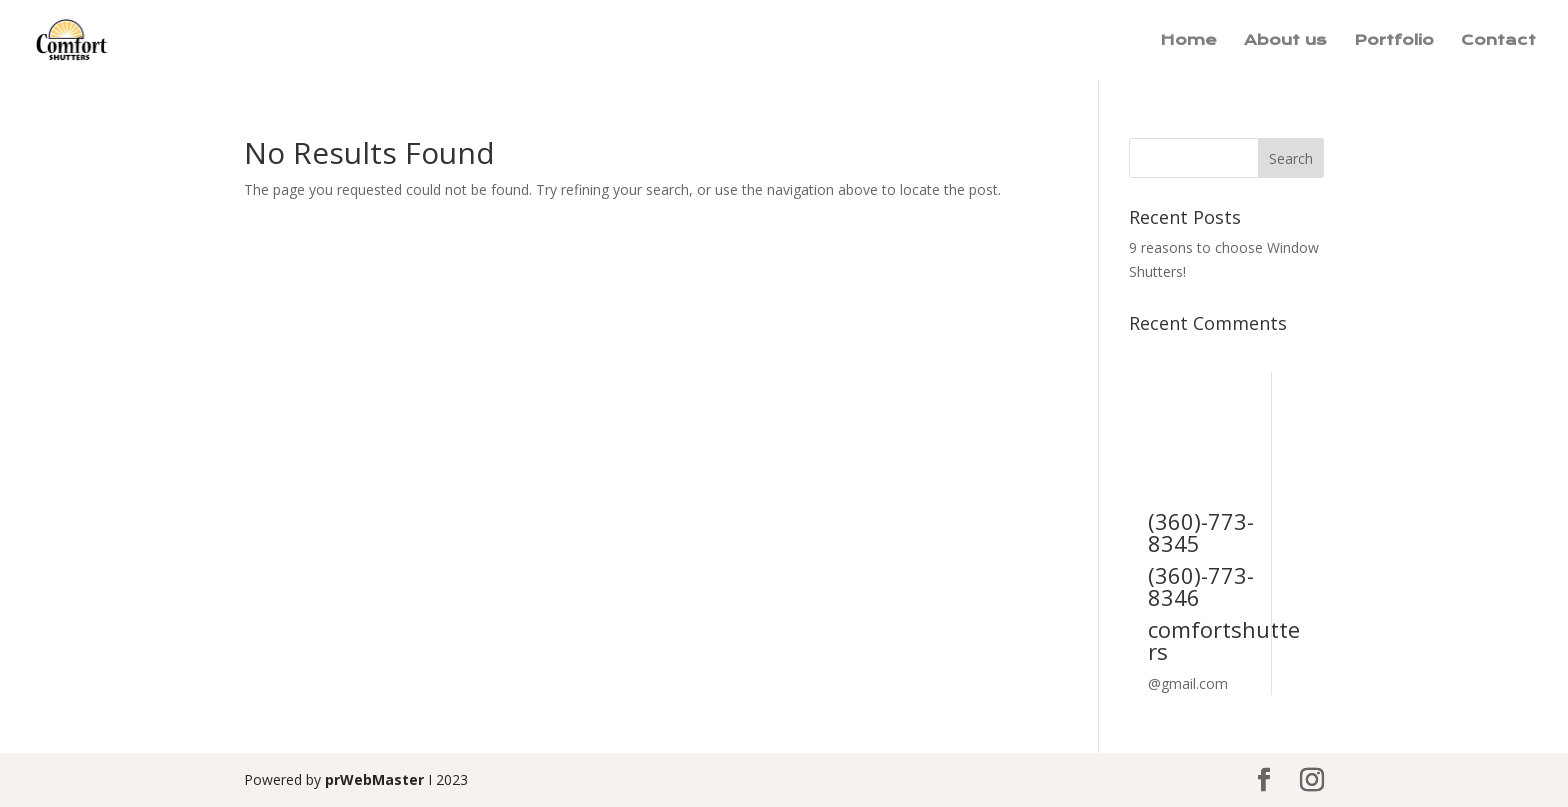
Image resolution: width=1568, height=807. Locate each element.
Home (1188, 41)
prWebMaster (374, 779)
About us (1285, 41)
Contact (1498, 41)
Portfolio (1394, 41)
